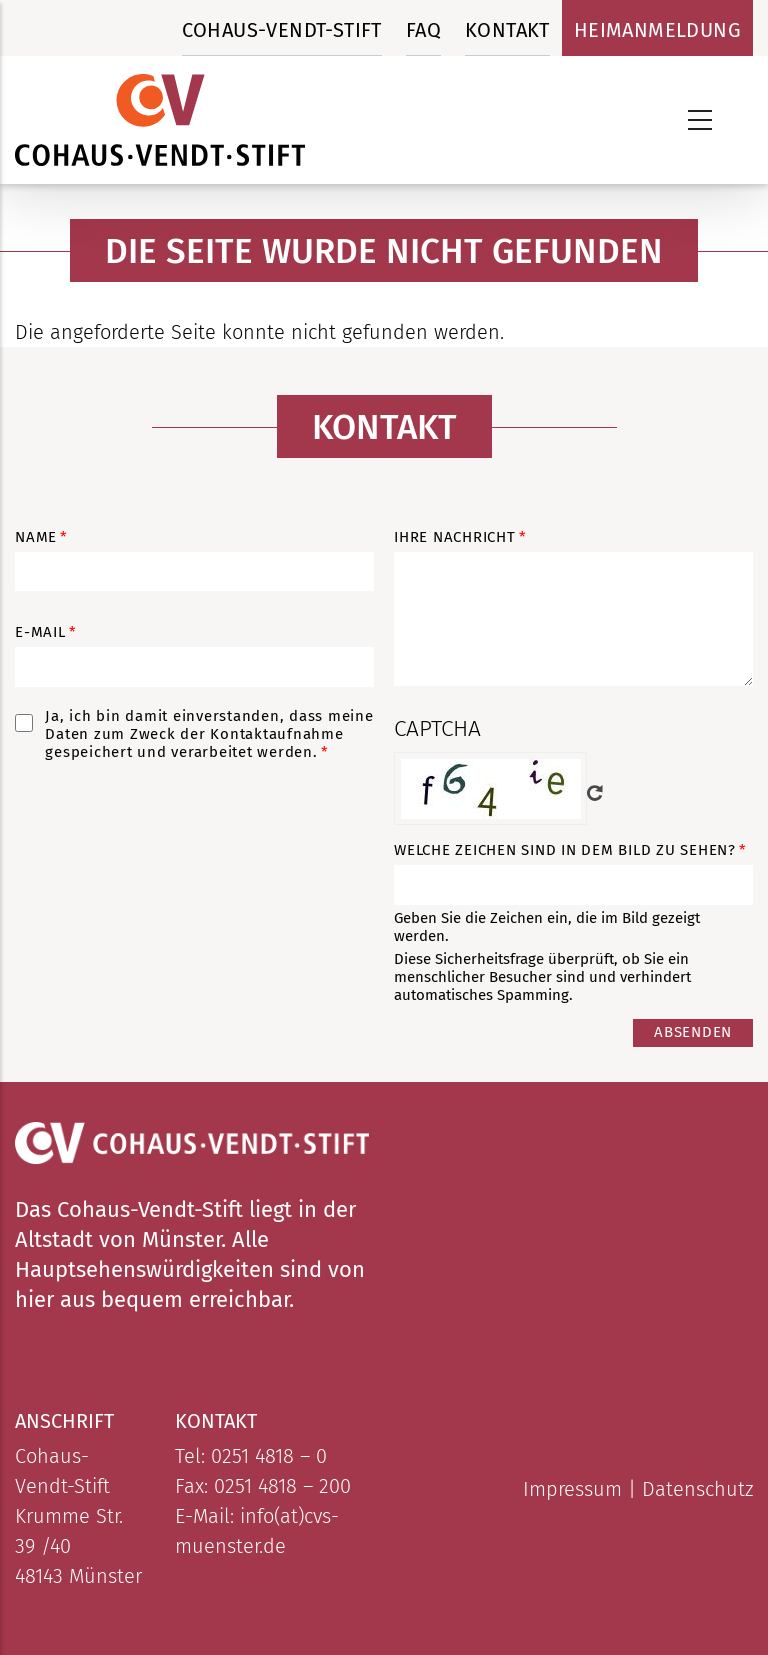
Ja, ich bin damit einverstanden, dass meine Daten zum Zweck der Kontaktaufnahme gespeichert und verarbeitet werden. (209, 734)
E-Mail (40, 632)
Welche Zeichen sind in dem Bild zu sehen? (565, 850)
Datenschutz (697, 1489)
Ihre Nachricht (455, 537)
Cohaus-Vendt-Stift (282, 30)
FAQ (423, 30)
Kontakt (507, 30)
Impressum (572, 1489)
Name (36, 537)
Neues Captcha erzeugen (595, 793)
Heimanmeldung (657, 30)
